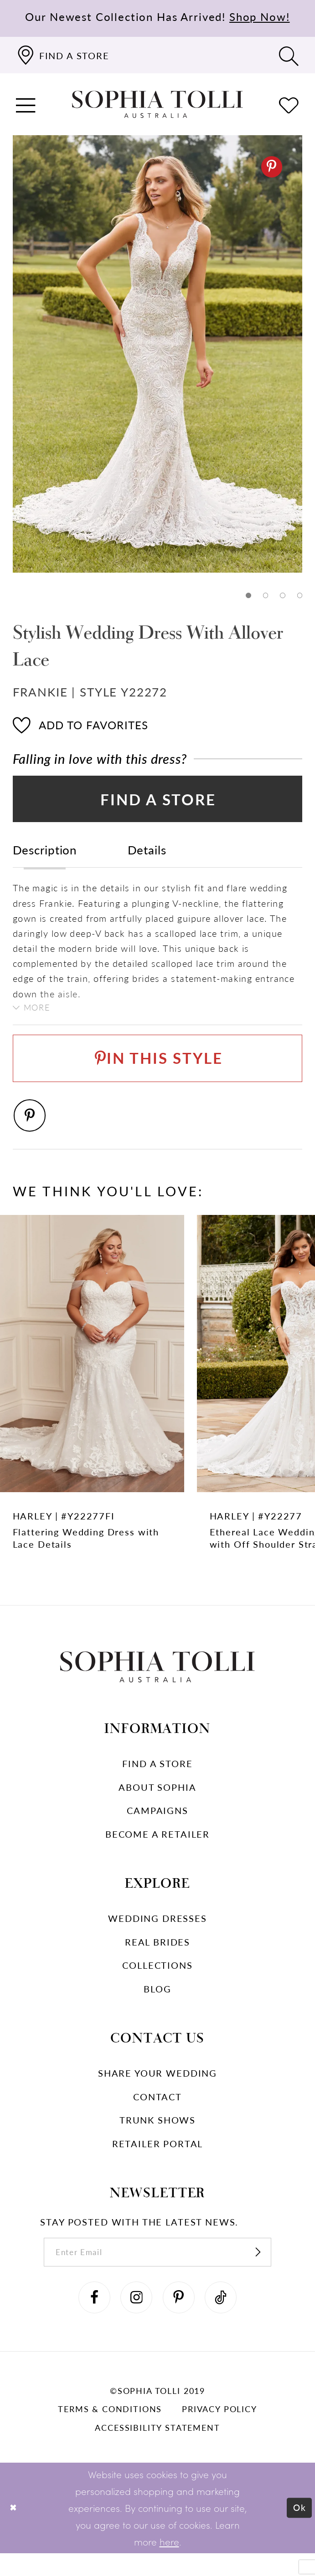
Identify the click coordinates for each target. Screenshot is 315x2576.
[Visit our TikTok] (225, 2319)
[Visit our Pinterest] (180, 2319)
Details (147, 856)
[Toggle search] (289, 54)
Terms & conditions (110, 2432)
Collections (157, 1981)
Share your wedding (157, 2089)
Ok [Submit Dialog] (298, 2530)
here (169, 2564)
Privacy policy (219, 2432)
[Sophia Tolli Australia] (157, 104)
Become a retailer (157, 1850)
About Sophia (157, 1803)
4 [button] (299, 596)
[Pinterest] (271, 166)
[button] (25, 104)
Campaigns (157, 1827)
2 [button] (264, 596)
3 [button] (282, 596)
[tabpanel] (157, 354)
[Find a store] (62, 55)
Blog (157, 2005)
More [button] (39, 1014)
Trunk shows (157, 2136)
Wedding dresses (157, 1934)
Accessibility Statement (157, 2450)
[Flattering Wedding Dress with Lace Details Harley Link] (92, 1408)
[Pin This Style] (158, 1069)
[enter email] (157, 2270)
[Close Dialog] (14, 2531)
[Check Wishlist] (289, 104)
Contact (157, 2112)
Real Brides (157, 1958)
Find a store (157, 1780)
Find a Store (158, 802)
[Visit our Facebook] (89, 2319)
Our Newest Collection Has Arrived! (157, 16)
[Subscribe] (268, 2270)
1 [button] (246, 596)
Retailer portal (157, 2159)
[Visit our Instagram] (134, 2319)
